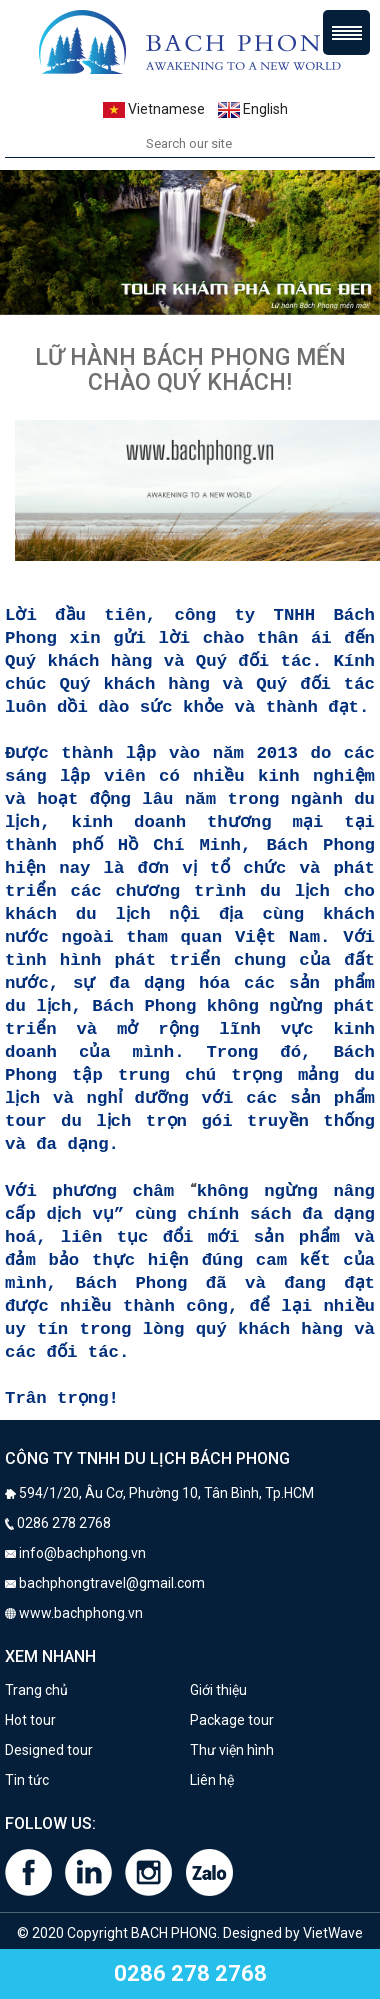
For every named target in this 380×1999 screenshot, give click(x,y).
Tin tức (27, 1780)
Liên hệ (212, 1780)
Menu (346, 32)
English (253, 109)
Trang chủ (36, 1690)
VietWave (333, 1933)
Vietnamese (154, 109)
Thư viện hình (232, 1750)
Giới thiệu (218, 1690)
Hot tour (30, 1720)
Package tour (232, 1720)
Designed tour (49, 1750)
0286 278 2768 (190, 1973)
